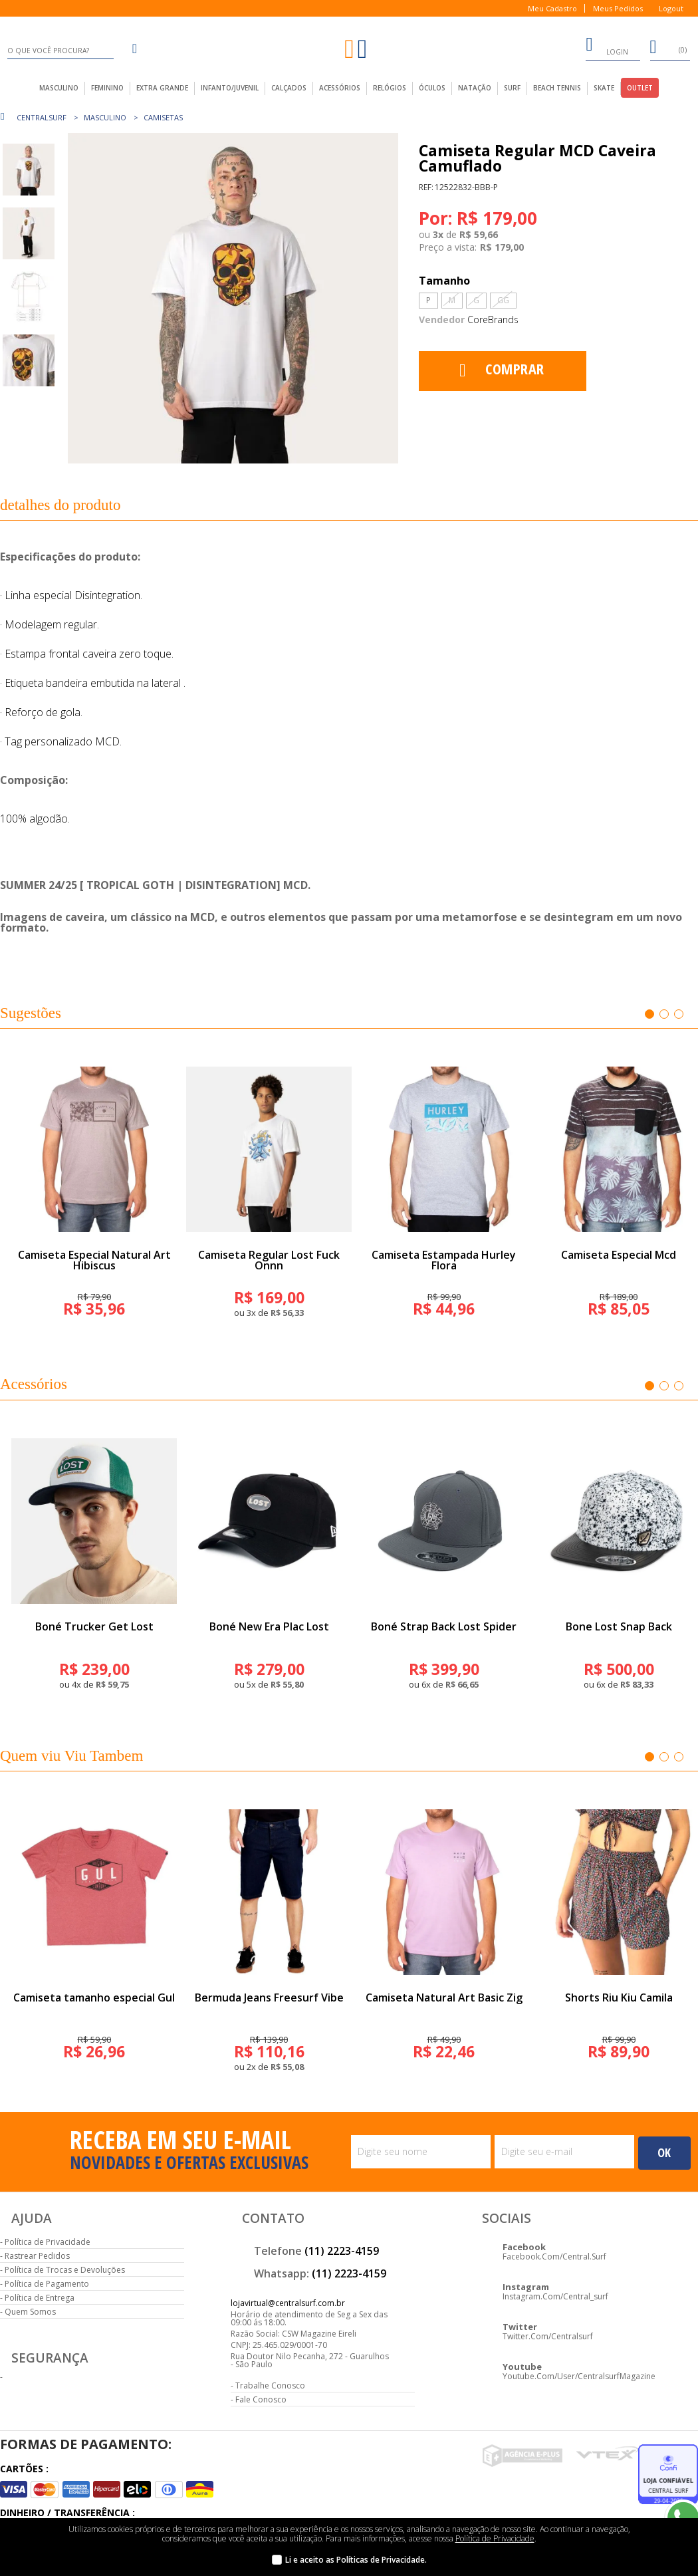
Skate (604, 87)
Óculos (432, 87)
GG (503, 300)
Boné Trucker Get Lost (94, 1626)
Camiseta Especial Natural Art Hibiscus (94, 1260)
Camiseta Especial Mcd (618, 1254)
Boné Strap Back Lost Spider (444, 1626)
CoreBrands (493, 319)
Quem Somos (30, 2311)
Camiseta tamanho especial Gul (94, 1997)
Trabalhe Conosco (270, 2385)
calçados (288, 87)
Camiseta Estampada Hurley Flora (444, 1260)
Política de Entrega (39, 2297)
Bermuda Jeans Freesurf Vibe (269, 1997)
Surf (512, 87)
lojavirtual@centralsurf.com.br (288, 2303)
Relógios (389, 87)
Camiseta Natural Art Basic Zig (444, 1997)
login (607, 47)
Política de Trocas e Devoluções (65, 2269)
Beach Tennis (557, 87)
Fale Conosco (261, 2399)
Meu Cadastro (552, 8)
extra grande (162, 87)
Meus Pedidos (618, 8)
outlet (640, 87)
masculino (58, 87)
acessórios (339, 87)
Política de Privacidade (47, 2242)
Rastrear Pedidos (37, 2255)
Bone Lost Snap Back (619, 1626)
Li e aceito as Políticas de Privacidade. (356, 2559)
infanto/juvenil (230, 87)
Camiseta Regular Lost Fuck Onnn (269, 1260)
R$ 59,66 (478, 234)
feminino (107, 87)
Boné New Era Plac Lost (269, 1626)
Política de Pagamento (47, 2283)
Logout (671, 8)
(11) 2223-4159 (341, 2251)
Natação (474, 87)
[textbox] (60, 50)
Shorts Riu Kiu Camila (619, 1997)
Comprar (514, 368)
